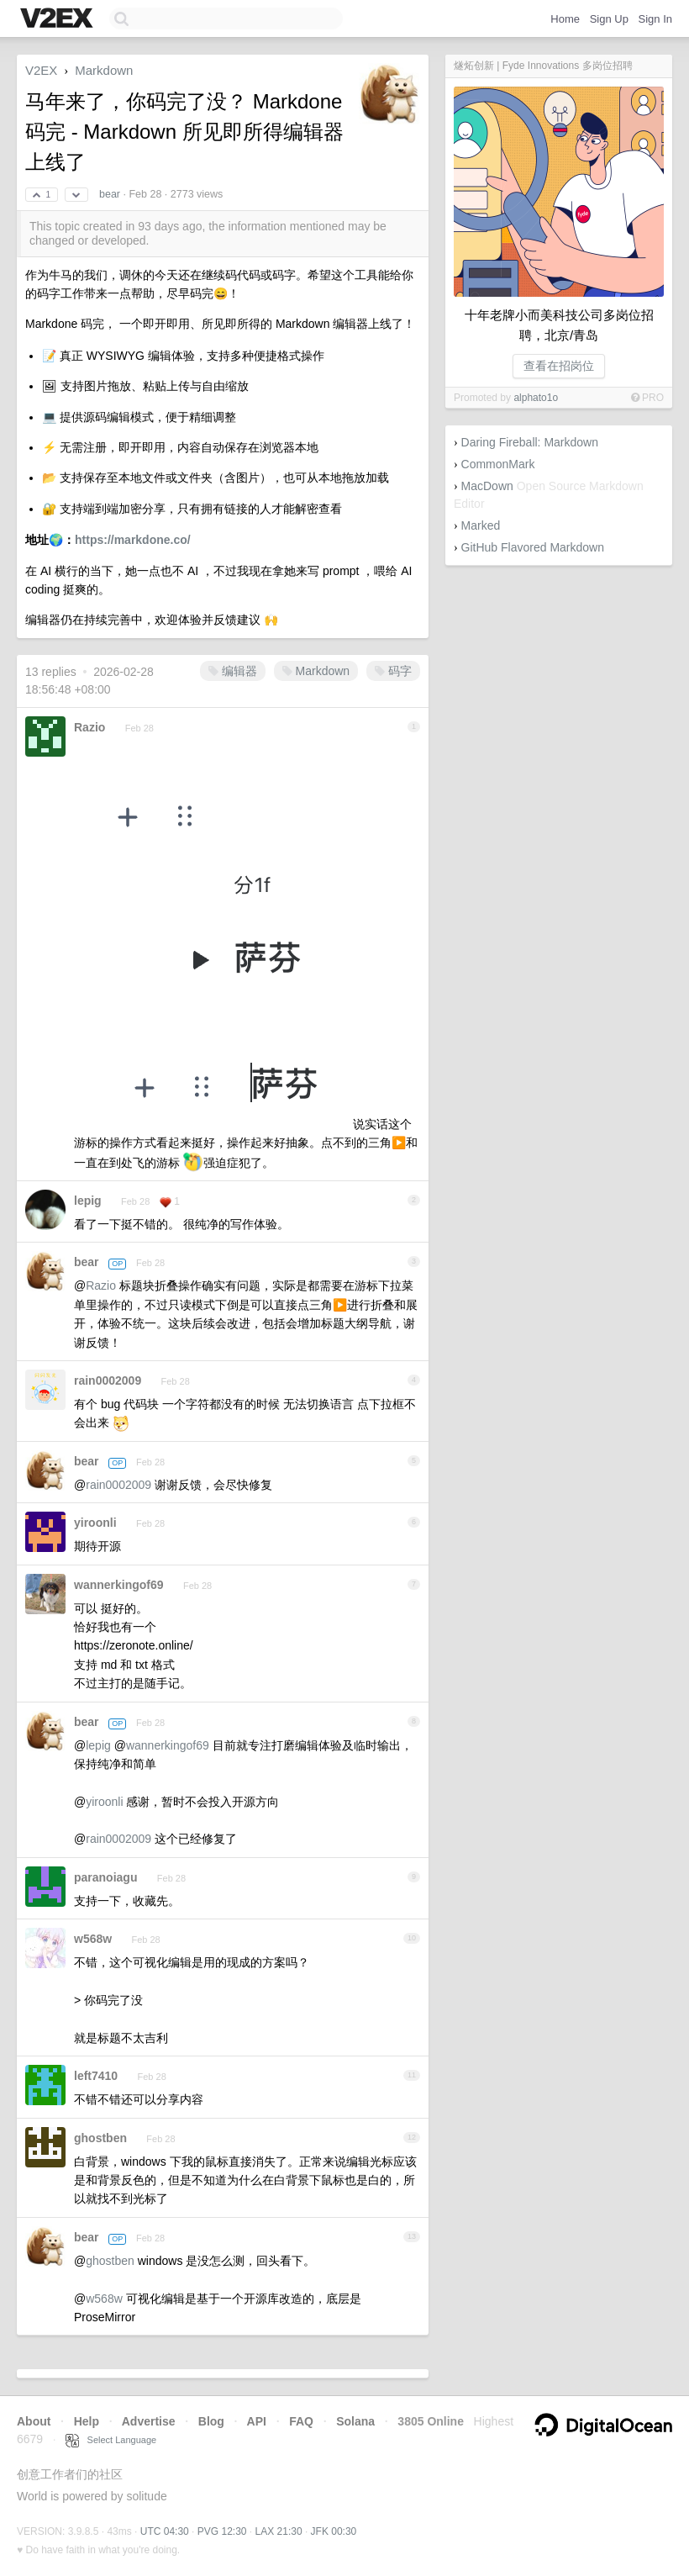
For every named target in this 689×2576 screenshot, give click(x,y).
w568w (93, 1938)
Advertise (149, 2421)
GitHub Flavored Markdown (532, 547)
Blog (211, 2421)
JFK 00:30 (334, 2531)
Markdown (104, 70)
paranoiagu (105, 1877)
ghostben (100, 2138)
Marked (481, 525)
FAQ (301, 2421)
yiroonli (95, 1522)
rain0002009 (107, 1380)
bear (109, 194)
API (256, 2421)
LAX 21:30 (278, 2531)
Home (565, 19)
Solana (355, 2421)
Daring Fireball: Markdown (529, 442)
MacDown (487, 486)
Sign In (655, 19)
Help (86, 2421)
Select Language (111, 2440)
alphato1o (535, 398)
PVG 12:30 (222, 2531)
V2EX (41, 70)
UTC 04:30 (164, 2531)
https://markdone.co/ (133, 539)
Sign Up (609, 19)
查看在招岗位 (558, 365)
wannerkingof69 (119, 1585)
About (33, 2421)
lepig (88, 1200)
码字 (393, 671)
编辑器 (232, 671)
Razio (89, 727)
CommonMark (498, 464)
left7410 (96, 2075)
